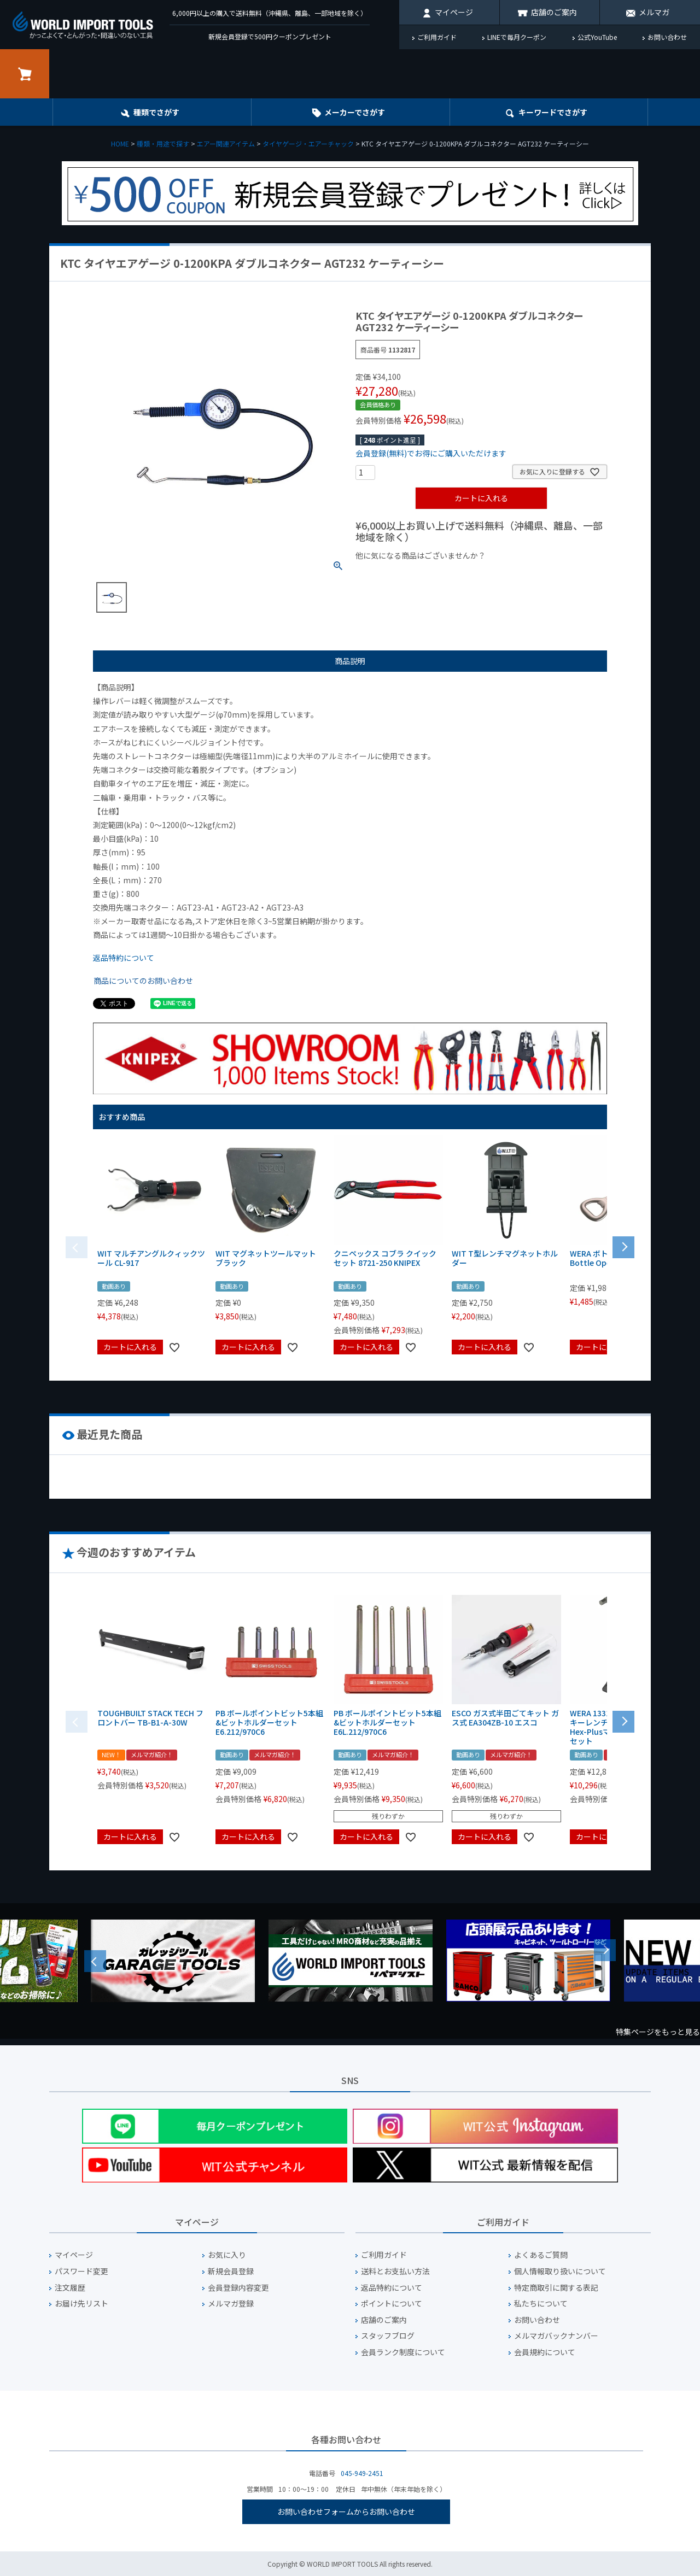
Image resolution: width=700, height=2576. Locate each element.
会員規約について (544, 2352)
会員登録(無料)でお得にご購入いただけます (430, 453)
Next (605, 1950)
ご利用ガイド (437, 37)
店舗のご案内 (554, 12)
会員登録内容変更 (238, 2287)
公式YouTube (597, 37)
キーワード (552, 112)
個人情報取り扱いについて (560, 2271)
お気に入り (227, 2255)
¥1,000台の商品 (463, 573)
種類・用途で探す (163, 143)
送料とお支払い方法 (395, 2271)
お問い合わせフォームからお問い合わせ (346, 2511)
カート (24, 73)
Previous (95, 1961)
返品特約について (123, 957)
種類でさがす (156, 112)
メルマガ (654, 12)
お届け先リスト (81, 2303)
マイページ (454, 12)
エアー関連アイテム (226, 143)
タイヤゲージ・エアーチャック (308, 143)
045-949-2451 (362, 2473)
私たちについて (541, 2303)
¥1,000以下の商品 (391, 573)
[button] (623, 1246)
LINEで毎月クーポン (516, 37)
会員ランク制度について (403, 2352)
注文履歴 (70, 2287)
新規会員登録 (231, 2271)
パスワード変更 (81, 2271)
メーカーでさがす (354, 112)
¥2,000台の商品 (532, 573)
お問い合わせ (667, 37)
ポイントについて (391, 2303)
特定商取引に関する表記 (556, 2287)
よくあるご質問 (541, 2255)
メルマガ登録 (231, 2303)
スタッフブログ (388, 2336)
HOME (120, 143)
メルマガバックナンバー (556, 2336)
